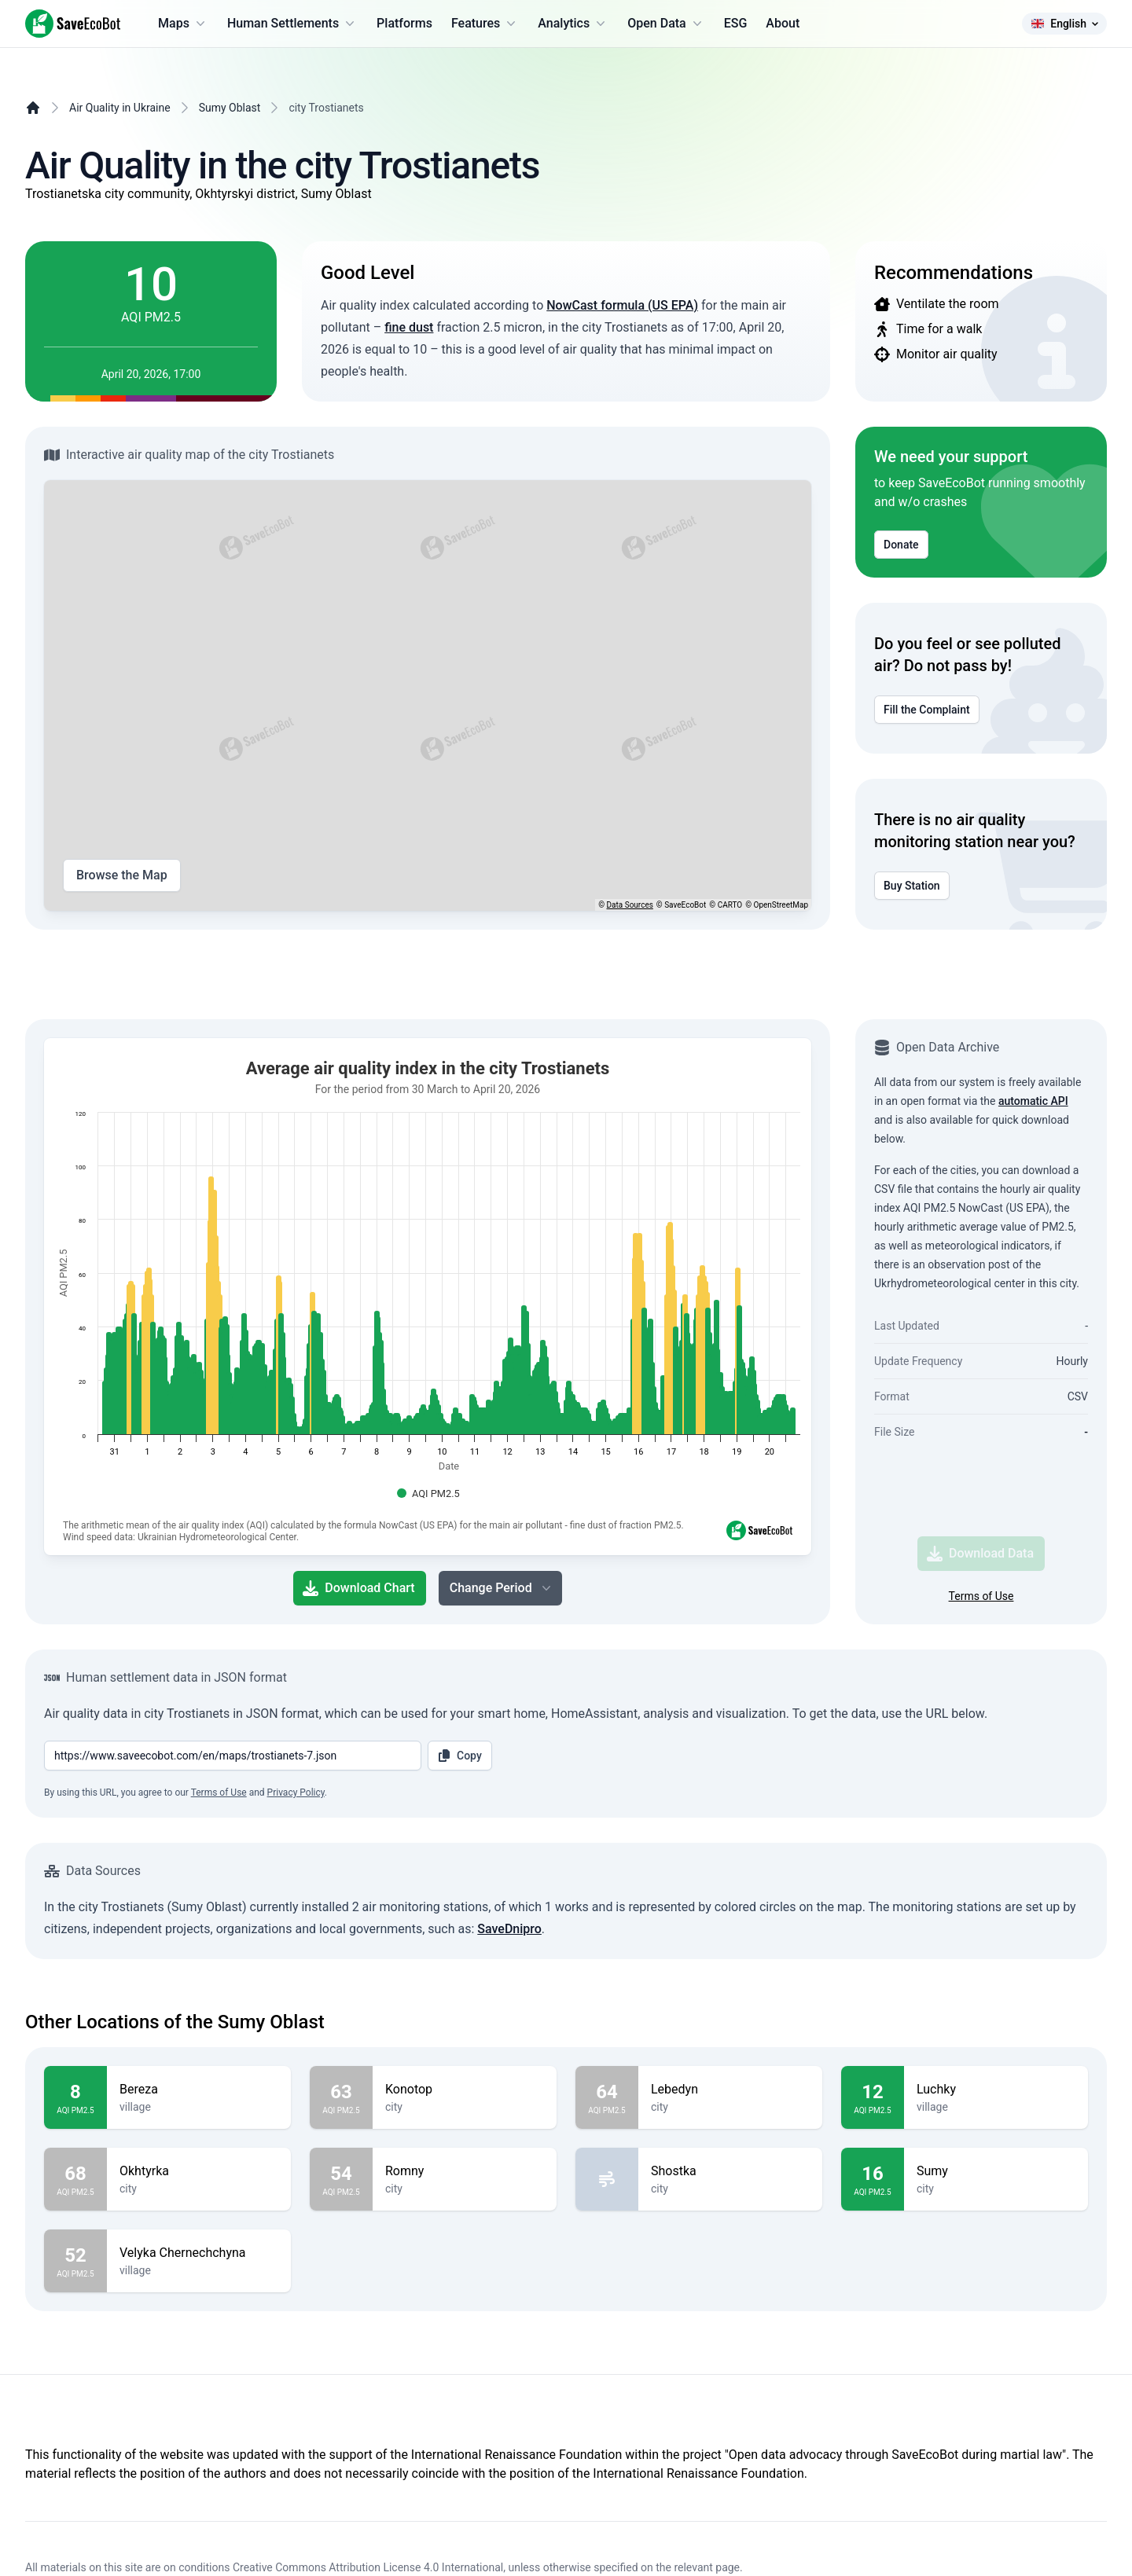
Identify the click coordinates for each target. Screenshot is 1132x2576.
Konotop (464, 2089)
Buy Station (912, 886)
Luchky (996, 2089)
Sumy (996, 2171)
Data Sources (630, 905)
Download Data (980, 1553)
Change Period (502, 1588)
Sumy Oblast (230, 107)
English (1064, 23)
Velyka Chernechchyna (198, 2253)
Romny (464, 2171)
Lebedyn (730, 2089)
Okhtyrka (198, 2171)
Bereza (198, 2089)
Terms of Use (981, 1596)
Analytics (573, 23)
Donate (901, 544)
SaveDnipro (509, 1928)
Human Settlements (292, 23)
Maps (183, 23)
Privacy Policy (296, 1792)
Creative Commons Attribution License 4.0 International (368, 2567)
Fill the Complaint (926, 709)
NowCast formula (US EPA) (622, 305)
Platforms (404, 23)
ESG (736, 23)
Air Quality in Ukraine (120, 107)
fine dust (408, 327)
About (782, 23)
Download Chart (358, 1588)
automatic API (1033, 1101)
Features (485, 23)
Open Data (666, 23)
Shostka (730, 2171)
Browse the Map (122, 875)
